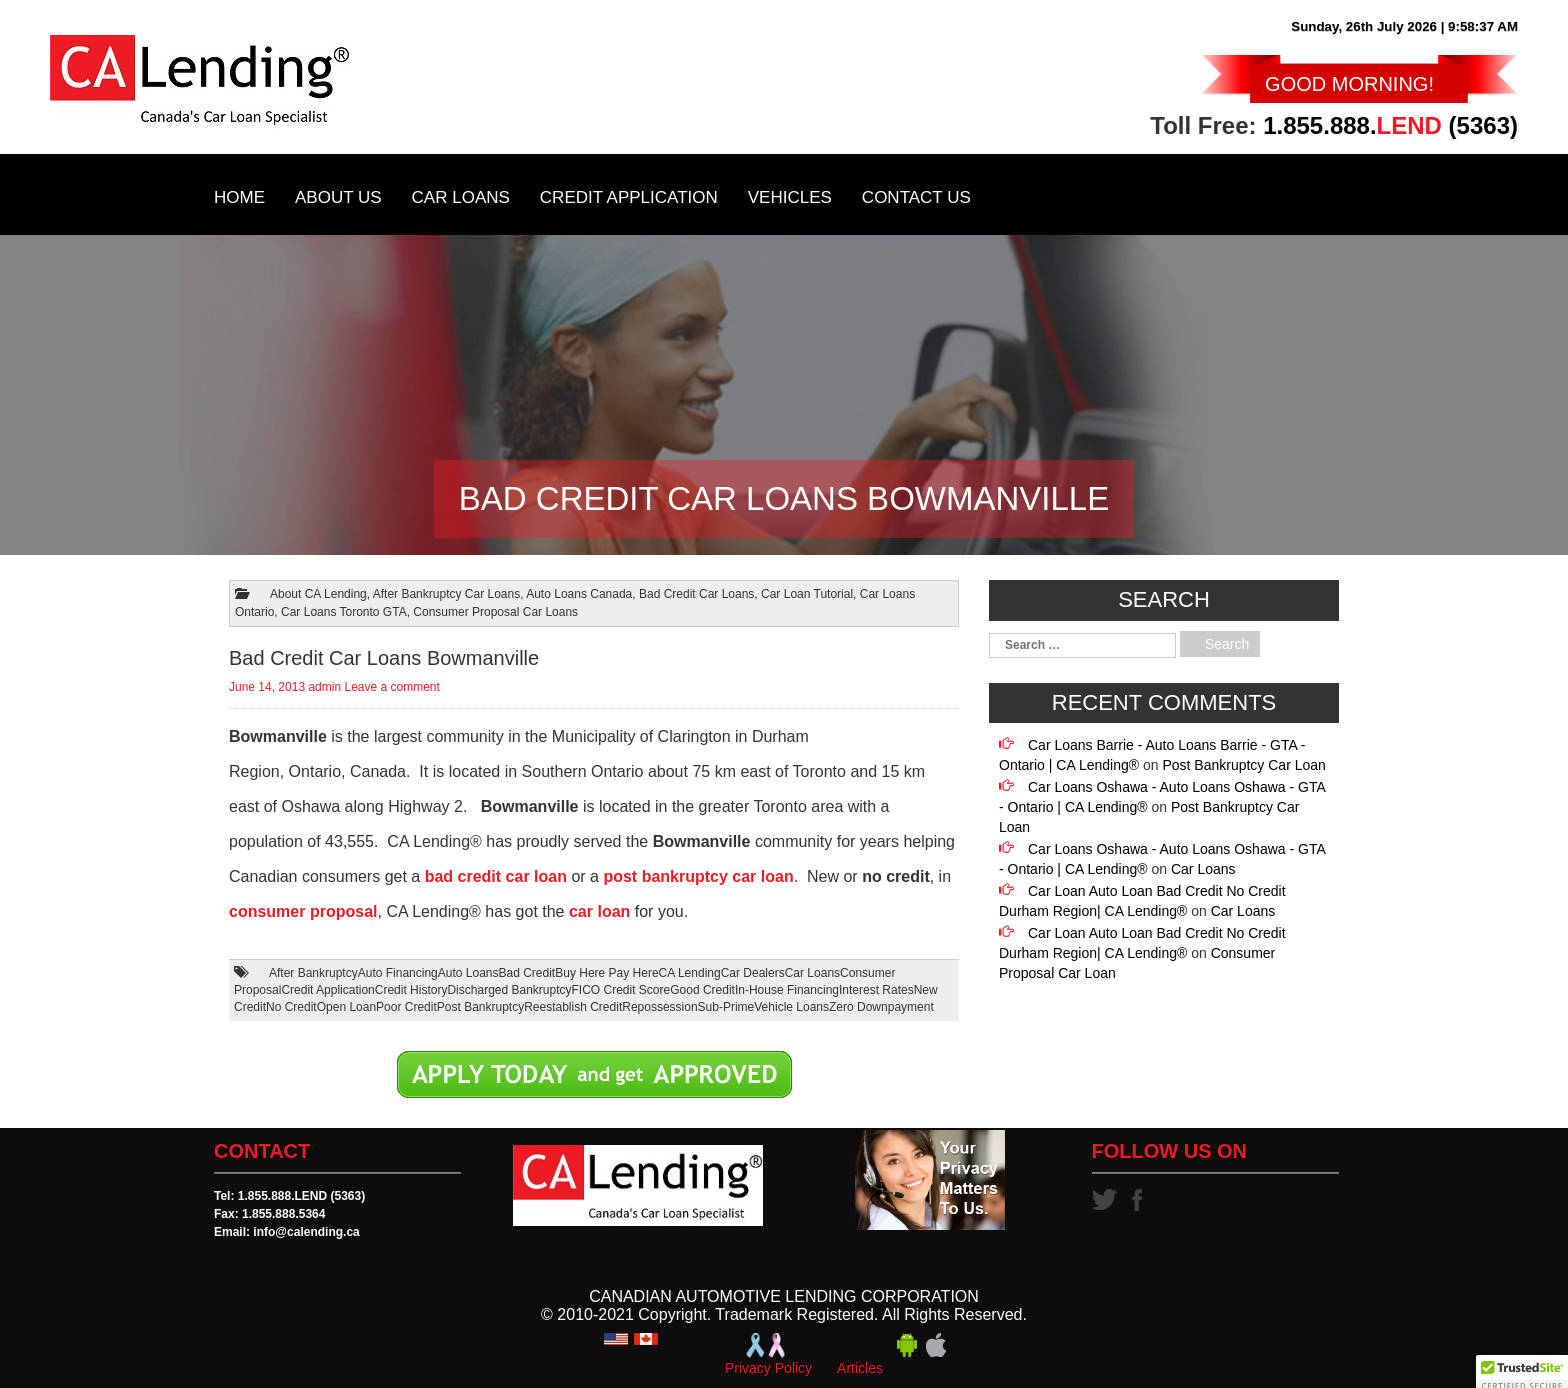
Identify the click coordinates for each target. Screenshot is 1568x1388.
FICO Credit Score (621, 990)
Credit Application (629, 197)
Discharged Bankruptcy (509, 990)
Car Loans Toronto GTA (344, 612)
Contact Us (916, 197)
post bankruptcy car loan (698, 876)
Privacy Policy (768, 1368)
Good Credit (702, 990)
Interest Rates (876, 990)
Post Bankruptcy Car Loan (1243, 765)
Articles (860, 1368)
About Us (338, 197)
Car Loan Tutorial (807, 594)
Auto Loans (468, 973)
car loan (599, 911)
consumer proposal (303, 911)
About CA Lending (318, 594)
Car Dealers (753, 973)
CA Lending (690, 973)
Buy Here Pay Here (606, 973)
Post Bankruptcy (480, 1007)
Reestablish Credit (573, 1007)
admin (324, 687)
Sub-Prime (726, 1007)
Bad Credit (527, 973)
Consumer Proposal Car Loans (495, 612)
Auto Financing (398, 973)
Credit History (411, 990)
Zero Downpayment (881, 1007)
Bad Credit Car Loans (696, 594)
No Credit (291, 1007)
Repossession (659, 1007)
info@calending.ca (306, 1232)
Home (239, 197)
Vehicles (790, 197)
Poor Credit (406, 1007)
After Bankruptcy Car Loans (446, 594)
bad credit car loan (496, 876)
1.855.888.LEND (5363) (301, 1196)
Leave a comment (391, 687)
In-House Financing (787, 990)
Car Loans (461, 197)
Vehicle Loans (791, 1007)
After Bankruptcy (313, 973)
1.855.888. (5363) (1390, 125)
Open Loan (346, 1007)
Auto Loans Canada (579, 594)
